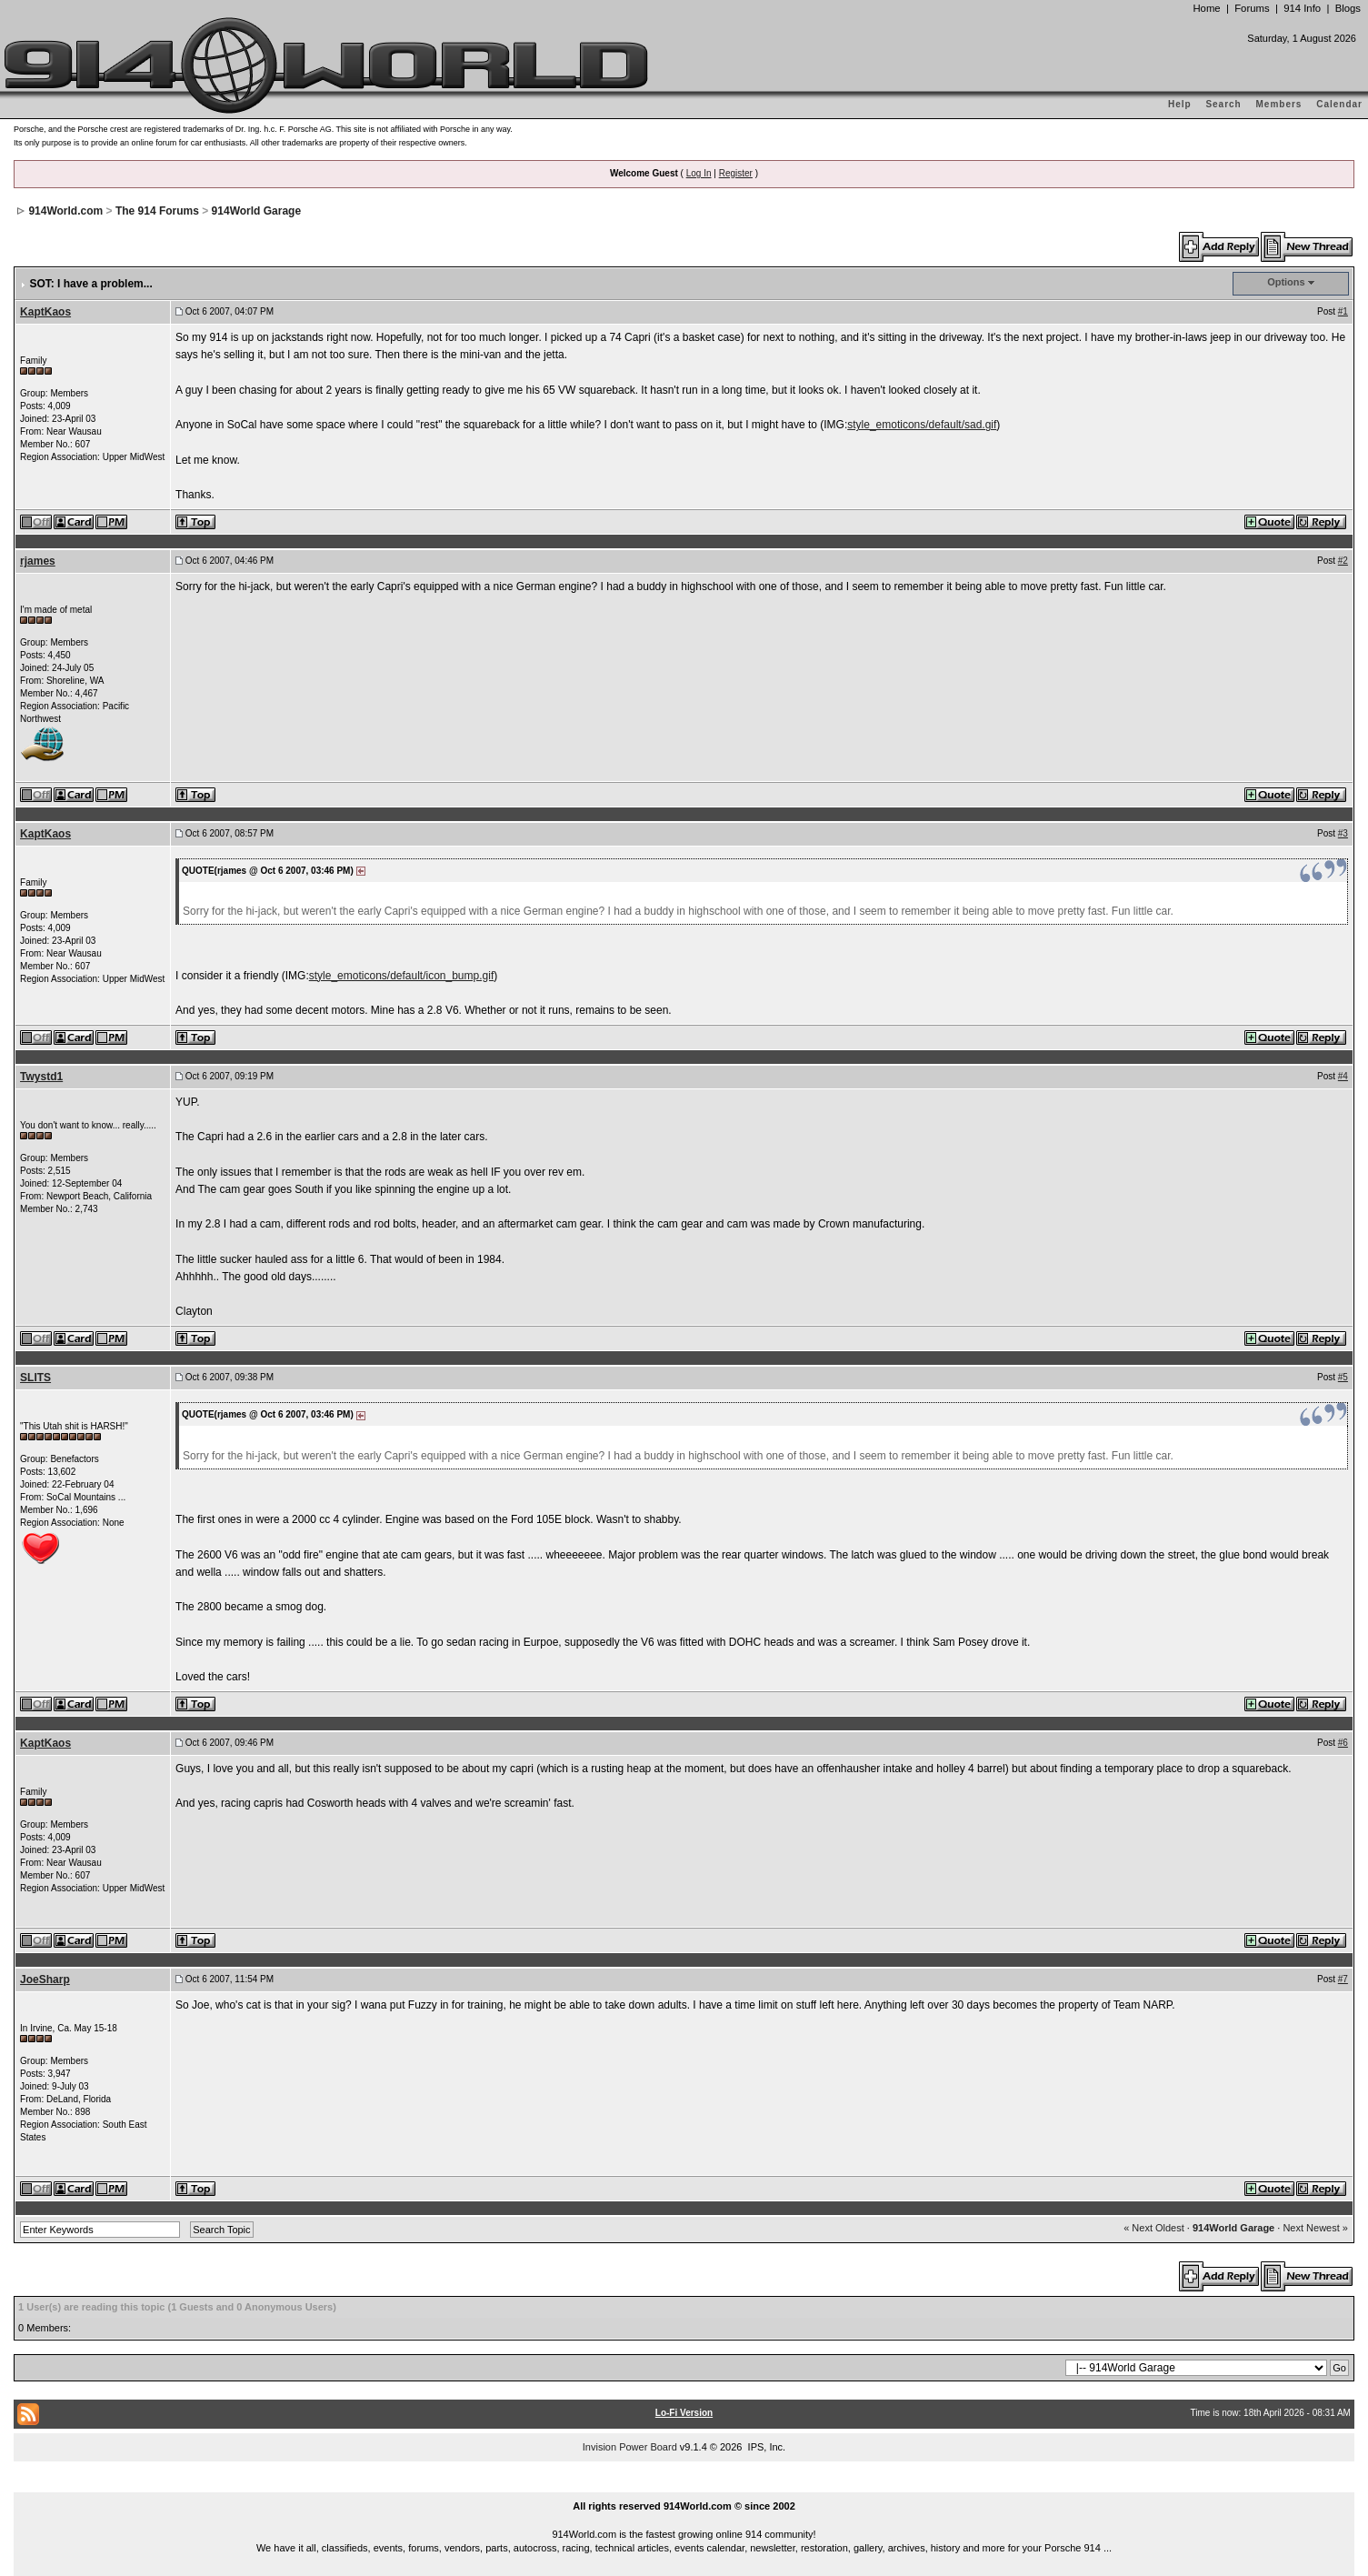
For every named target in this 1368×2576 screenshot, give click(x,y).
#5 (1343, 1377)
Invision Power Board (630, 2446)
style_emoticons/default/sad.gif (921, 424)
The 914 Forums (157, 211)
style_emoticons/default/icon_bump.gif (401, 975)
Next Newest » (1315, 2227)
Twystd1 (41, 1076)
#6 (1343, 1743)
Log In (699, 173)
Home (1206, 8)
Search (1223, 104)
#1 (1343, 311)
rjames (37, 561)
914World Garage (256, 211)
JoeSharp (45, 1979)
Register (736, 173)
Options (1286, 281)
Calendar (1339, 104)
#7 (1343, 1979)
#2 (1343, 561)
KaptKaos (45, 312)
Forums (1251, 8)
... (684, 2486)
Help (1180, 104)
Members (1279, 104)
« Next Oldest (1153, 2227)
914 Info (1302, 8)
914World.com (65, 211)
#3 (1343, 833)
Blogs (1348, 8)
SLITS (35, 1377)
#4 (1343, 1076)
